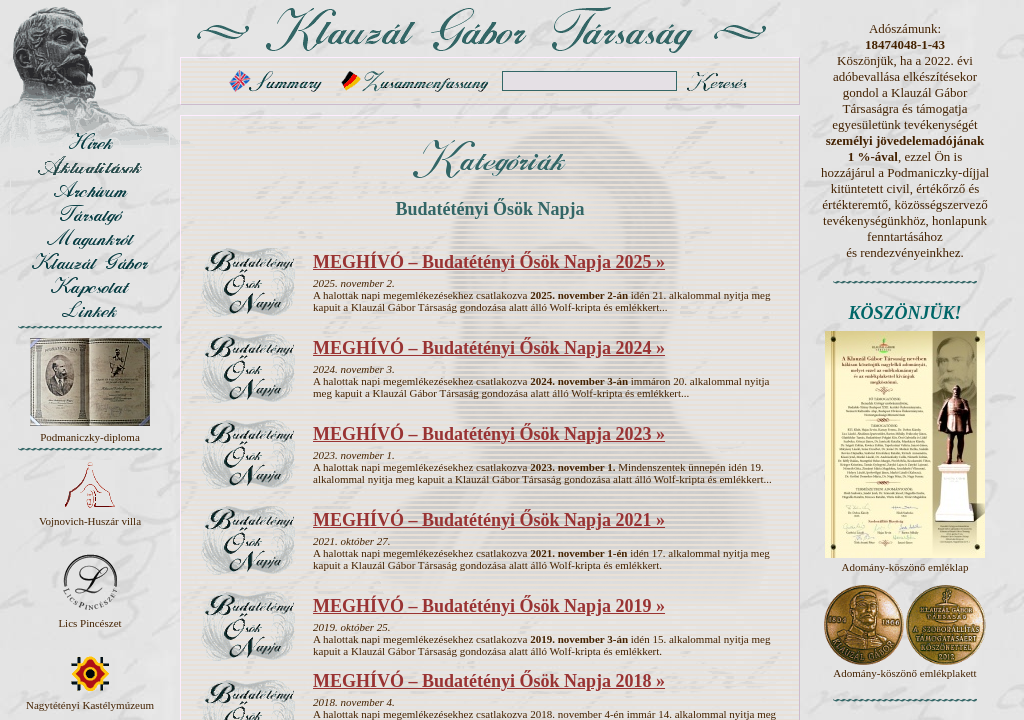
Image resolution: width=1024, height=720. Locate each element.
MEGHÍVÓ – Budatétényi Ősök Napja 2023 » (489, 434)
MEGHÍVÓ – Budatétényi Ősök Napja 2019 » (489, 606)
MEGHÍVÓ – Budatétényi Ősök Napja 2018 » (489, 681)
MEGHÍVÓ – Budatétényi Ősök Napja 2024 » (489, 348)
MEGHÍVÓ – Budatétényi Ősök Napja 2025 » (489, 262)
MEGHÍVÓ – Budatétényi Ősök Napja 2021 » (489, 520)
